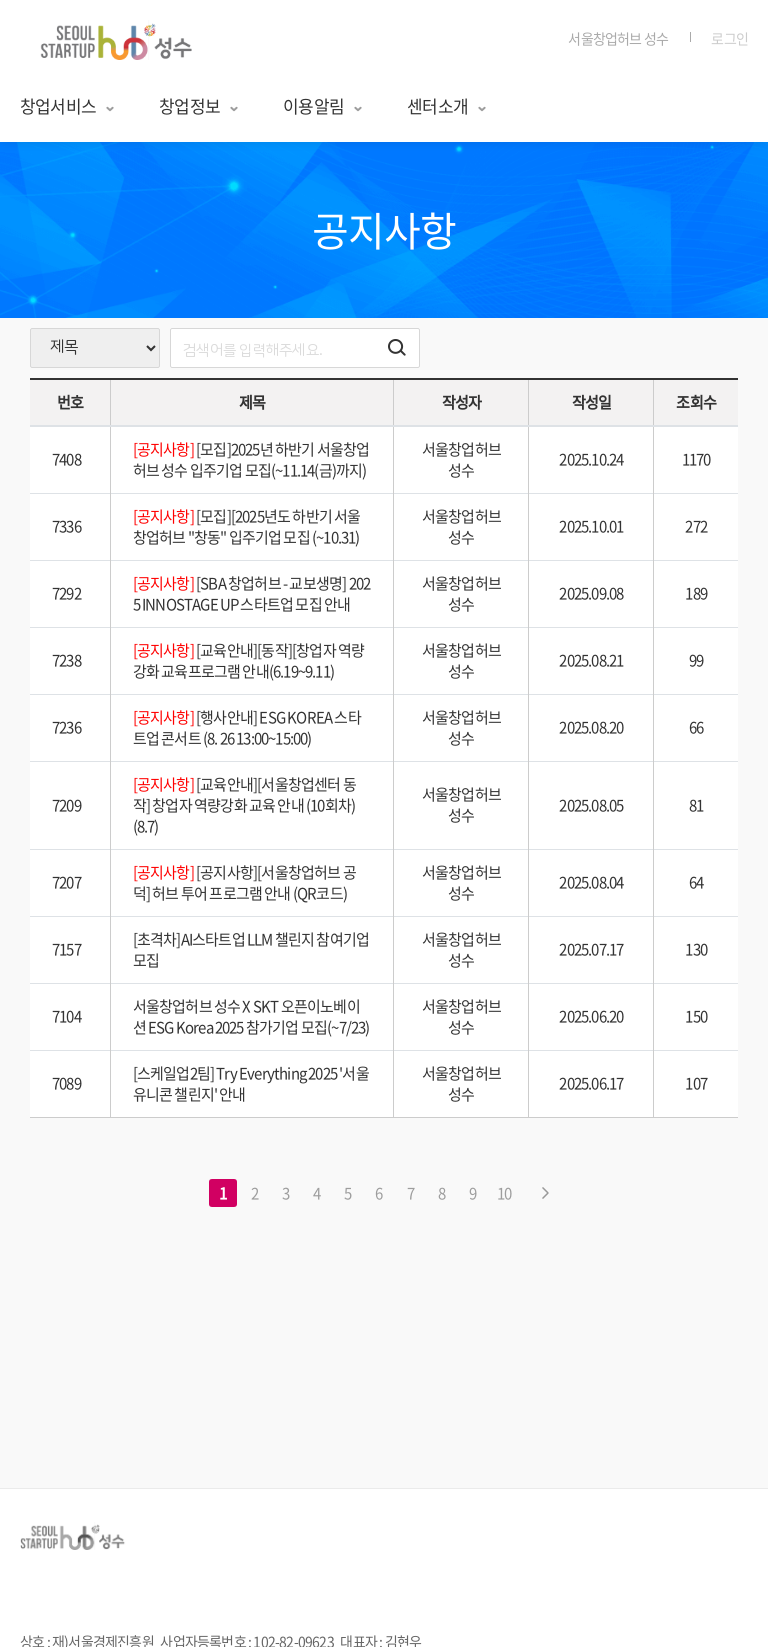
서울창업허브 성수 (618, 38)
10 (504, 1193)
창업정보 (199, 105)
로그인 (729, 38)
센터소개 (447, 105)
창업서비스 (68, 105)
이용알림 (323, 105)
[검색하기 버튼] (397, 348)
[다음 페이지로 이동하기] (545, 1193)
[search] (295, 348)
